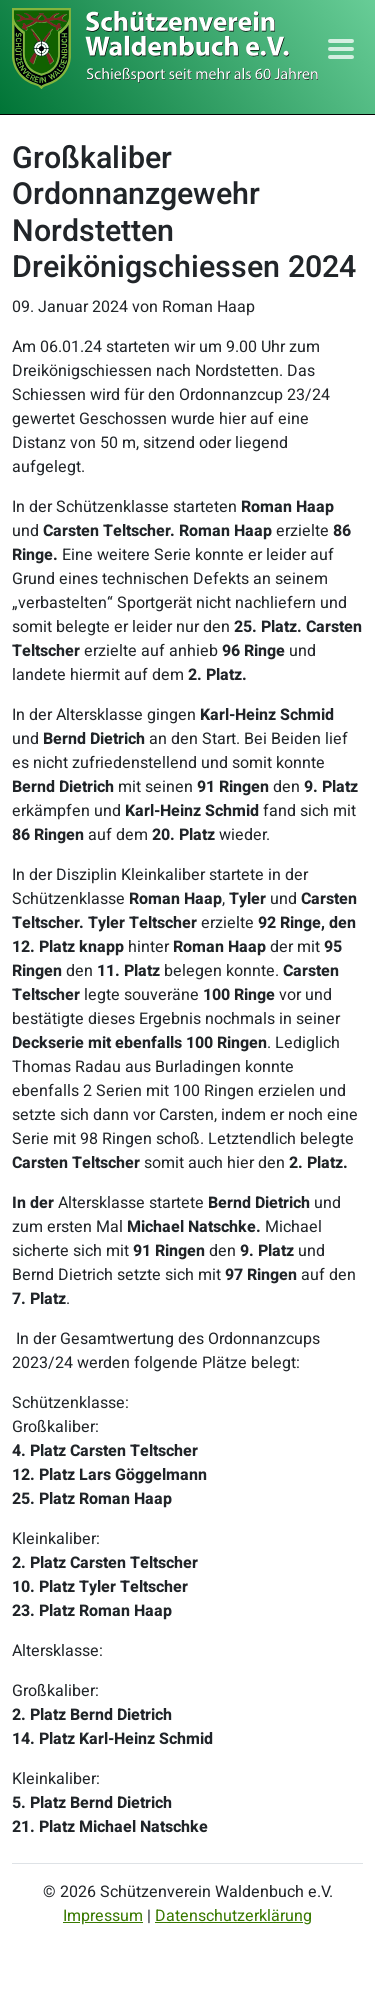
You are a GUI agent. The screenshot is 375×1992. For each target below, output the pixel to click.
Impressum (103, 1916)
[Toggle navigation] (341, 49)
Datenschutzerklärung (233, 1916)
